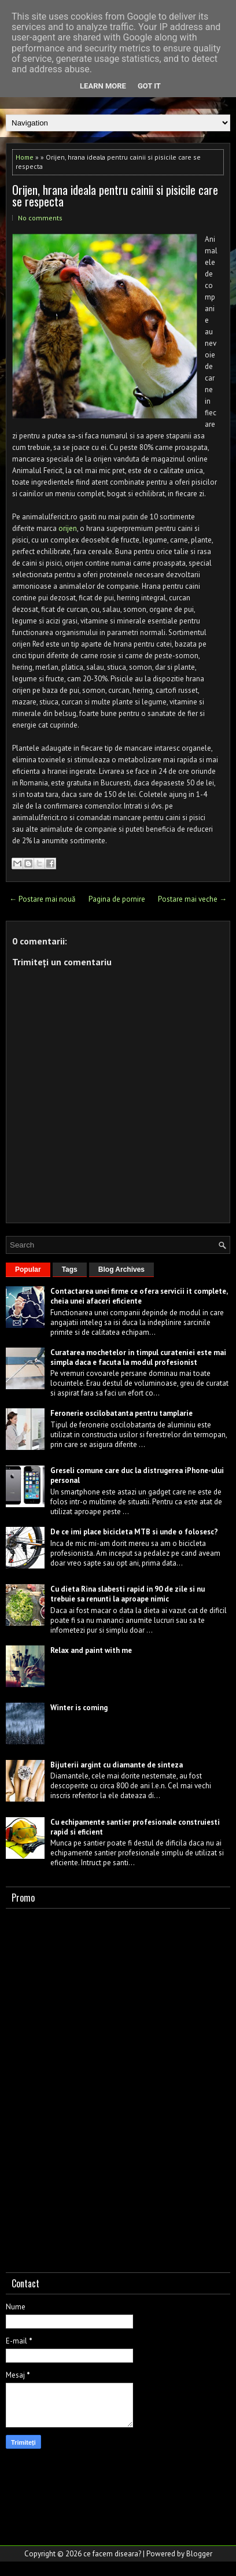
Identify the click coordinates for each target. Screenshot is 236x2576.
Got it (149, 86)
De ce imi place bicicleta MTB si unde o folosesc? (134, 1532)
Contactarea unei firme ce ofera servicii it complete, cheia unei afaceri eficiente (138, 1296)
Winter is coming (79, 1708)
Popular (28, 1269)
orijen (67, 528)
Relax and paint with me (91, 1650)
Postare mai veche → (192, 899)
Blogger (199, 2554)
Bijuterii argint (75, 1765)
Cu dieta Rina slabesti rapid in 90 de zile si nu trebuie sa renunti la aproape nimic (127, 1594)
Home (25, 157)
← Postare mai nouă (42, 899)
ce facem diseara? (112, 2554)
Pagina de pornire (117, 899)
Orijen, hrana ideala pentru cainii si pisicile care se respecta (115, 195)
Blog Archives (121, 1269)
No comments (40, 217)
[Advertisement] (92, 2087)
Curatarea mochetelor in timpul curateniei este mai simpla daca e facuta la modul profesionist (138, 1357)
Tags (70, 1269)
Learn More (103, 86)
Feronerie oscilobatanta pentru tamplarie (121, 1413)
